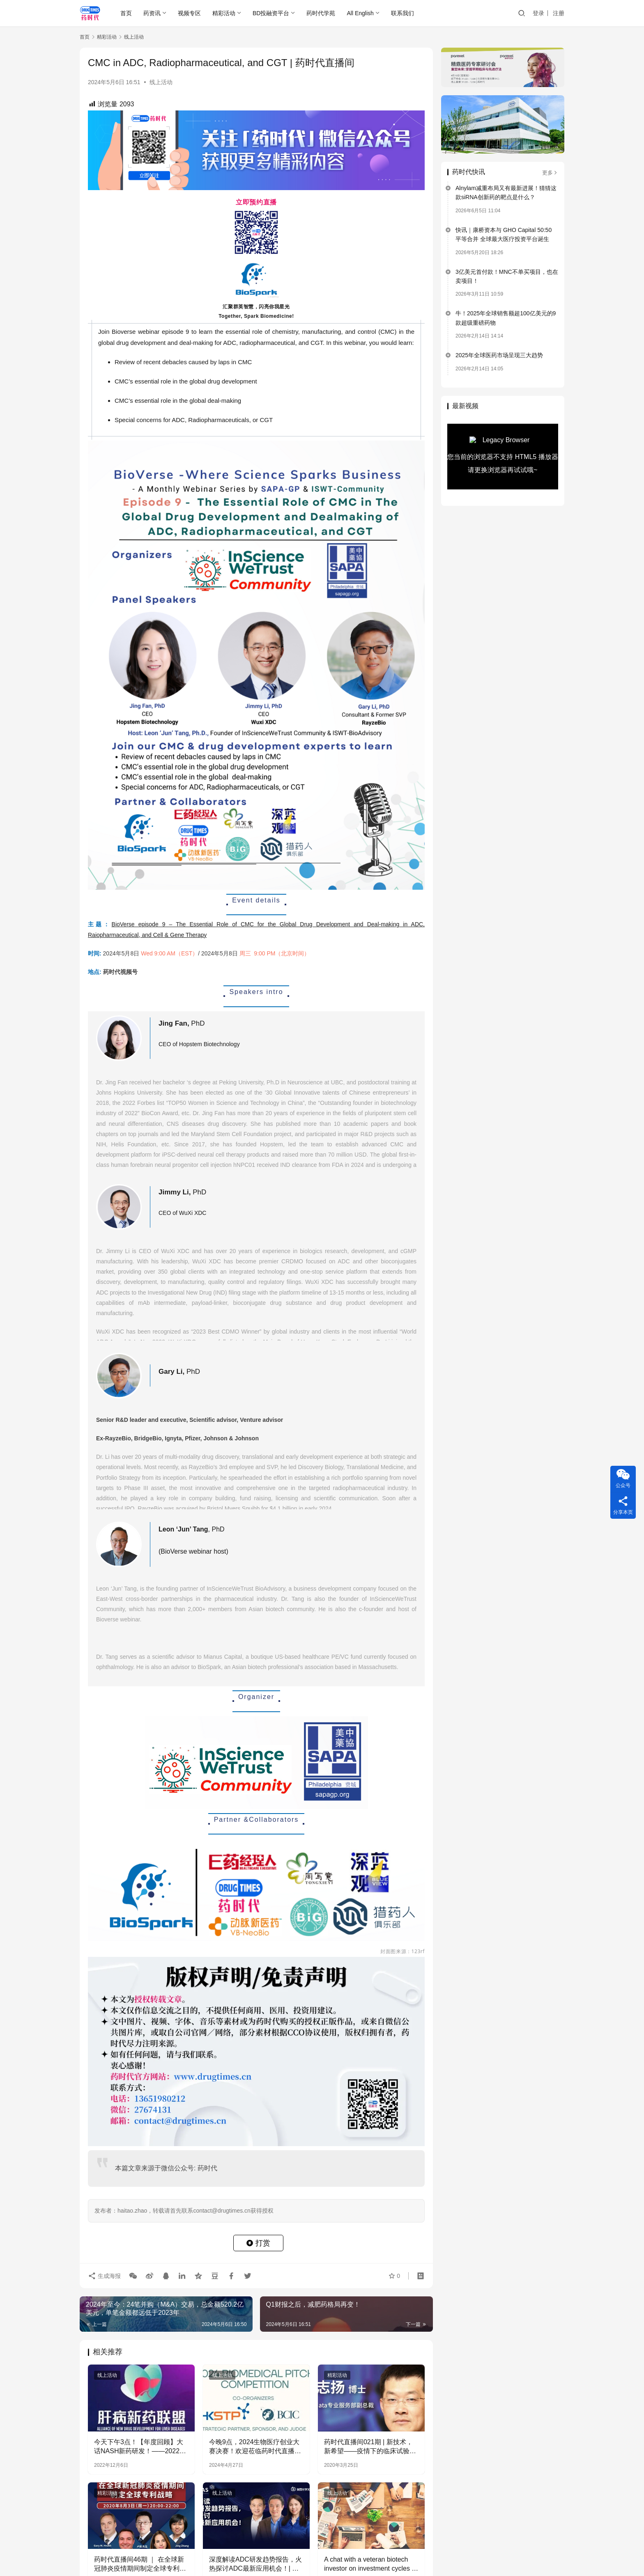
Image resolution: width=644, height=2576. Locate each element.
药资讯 (152, 13)
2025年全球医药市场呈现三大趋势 (499, 355)
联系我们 (402, 13)
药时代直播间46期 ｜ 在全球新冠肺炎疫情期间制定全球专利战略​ (140, 2565)
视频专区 (189, 13)
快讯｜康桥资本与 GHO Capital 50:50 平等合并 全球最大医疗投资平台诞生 (503, 234)
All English (360, 13)
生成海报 (104, 2275)
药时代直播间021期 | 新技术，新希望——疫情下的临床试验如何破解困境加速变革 (370, 2447)
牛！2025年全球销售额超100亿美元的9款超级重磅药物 (505, 318)
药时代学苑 (320, 13)
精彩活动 (223, 13)
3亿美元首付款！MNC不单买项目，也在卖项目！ (506, 276)
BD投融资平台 (271, 13)
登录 (538, 13)
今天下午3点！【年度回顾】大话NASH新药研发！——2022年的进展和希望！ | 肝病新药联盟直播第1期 (140, 2447)
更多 (550, 173)
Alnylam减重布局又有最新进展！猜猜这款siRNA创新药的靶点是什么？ (506, 192)
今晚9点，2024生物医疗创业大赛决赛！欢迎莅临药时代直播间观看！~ (255, 2447)
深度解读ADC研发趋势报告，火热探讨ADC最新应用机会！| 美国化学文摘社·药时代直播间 (255, 2565)
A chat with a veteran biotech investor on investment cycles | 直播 (369, 2565)
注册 (558, 13)
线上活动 (161, 82)
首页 (126, 13)
